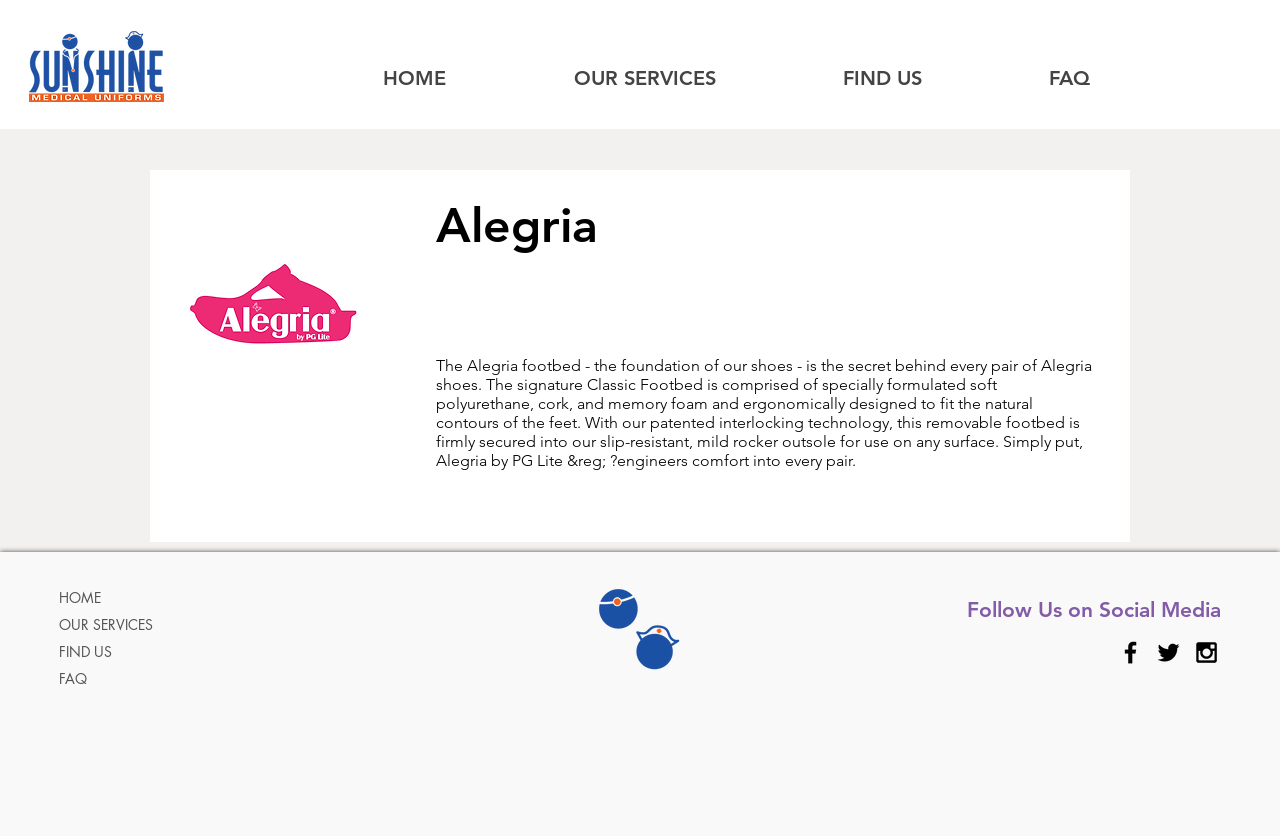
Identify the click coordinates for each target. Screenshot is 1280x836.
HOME (80, 597)
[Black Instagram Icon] (1206, 652)
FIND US (85, 651)
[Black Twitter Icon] (1168, 652)
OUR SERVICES (106, 624)
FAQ (73, 678)
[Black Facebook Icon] (1130, 652)
